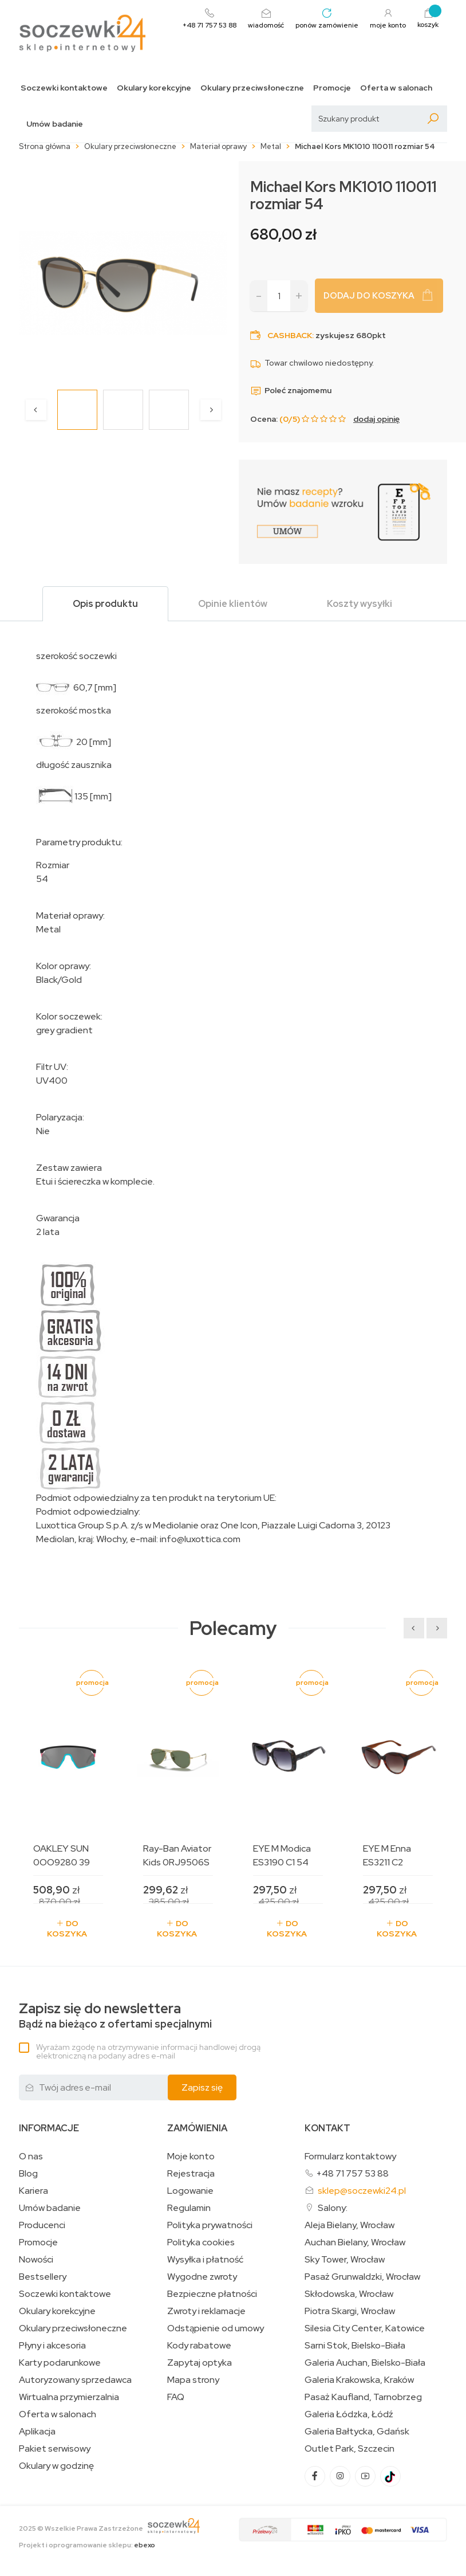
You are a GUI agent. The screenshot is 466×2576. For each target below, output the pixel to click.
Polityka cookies (201, 2242)
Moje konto (191, 2156)
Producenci (42, 2225)
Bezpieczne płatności (212, 2294)
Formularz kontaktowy (350, 2156)
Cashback (289, 335)
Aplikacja (37, 2431)
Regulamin (189, 2208)
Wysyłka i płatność (205, 2259)
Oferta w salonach (396, 88)
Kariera (33, 2191)
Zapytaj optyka (199, 2363)
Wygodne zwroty (202, 2277)
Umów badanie (55, 124)
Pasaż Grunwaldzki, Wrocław (362, 2277)
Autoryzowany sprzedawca (75, 2380)
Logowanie (190, 2191)
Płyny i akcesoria (52, 2345)
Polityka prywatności (209, 2225)
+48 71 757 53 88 (352, 2173)
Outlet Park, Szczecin (349, 2449)
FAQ (175, 2397)
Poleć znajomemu (290, 390)
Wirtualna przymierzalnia (69, 2397)
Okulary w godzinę (56, 2466)
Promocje (332, 88)
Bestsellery (42, 2277)
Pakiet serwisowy (54, 2449)
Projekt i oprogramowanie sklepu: (87, 2545)
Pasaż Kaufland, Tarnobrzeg (363, 2397)
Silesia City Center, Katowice (365, 2328)
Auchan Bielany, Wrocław (355, 2242)
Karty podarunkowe (60, 2363)
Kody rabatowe (199, 2345)
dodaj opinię (376, 419)
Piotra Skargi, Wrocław (350, 2311)
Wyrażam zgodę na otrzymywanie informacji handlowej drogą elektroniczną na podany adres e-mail (148, 2051)
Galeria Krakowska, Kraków (359, 2380)
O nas (31, 2156)
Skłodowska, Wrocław (349, 2294)
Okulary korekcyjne (154, 88)
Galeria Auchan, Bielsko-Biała (365, 2363)
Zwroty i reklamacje (206, 2311)
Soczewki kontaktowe (64, 88)
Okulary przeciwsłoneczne (252, 88)
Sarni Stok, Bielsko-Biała (355, 2345)
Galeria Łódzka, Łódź (349, 2414)
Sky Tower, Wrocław (345, 2259)
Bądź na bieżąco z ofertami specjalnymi (115, 2015)
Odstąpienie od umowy (215, 2328)
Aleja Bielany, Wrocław (349, 2225)
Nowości (36, 2259)
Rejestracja (191, 2173)
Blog (28, 2173)
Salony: (332, 2208)
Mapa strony (193, 2380)
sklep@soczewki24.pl (362, 2191)
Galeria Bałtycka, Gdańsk (357, 2431)
